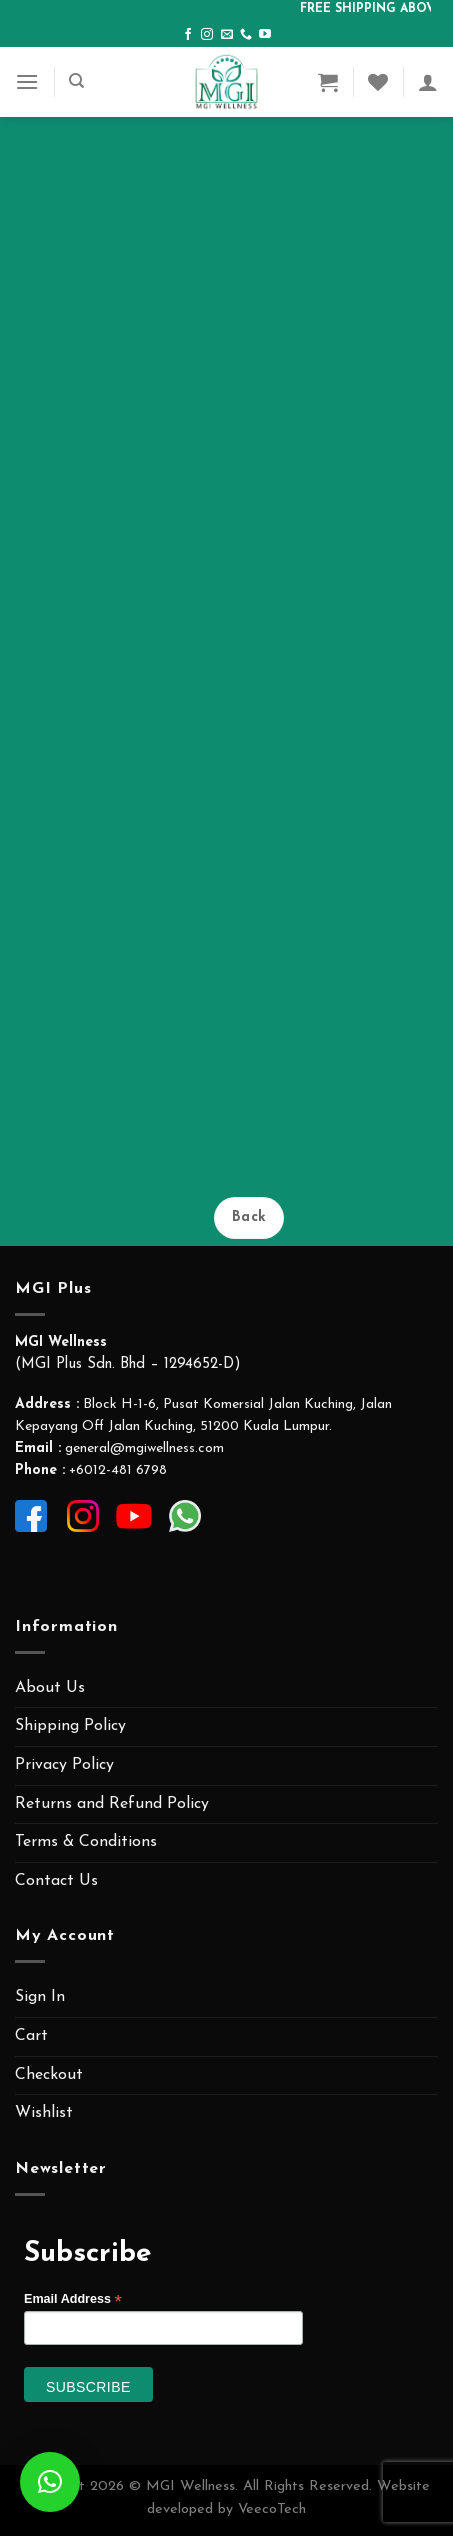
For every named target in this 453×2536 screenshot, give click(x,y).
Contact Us (56, 1881)
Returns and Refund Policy (112, 1804)
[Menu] (27, 81)
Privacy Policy (64, 1765)
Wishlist (44, 2113)
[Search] (76, 81)
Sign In (40, 1997)
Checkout (49, 2075)
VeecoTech (272, 2509)
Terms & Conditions (86, 1842)
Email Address (73, 2299)
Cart (31, 2036)
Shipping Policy (70, 1726)
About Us (50, 1688)
